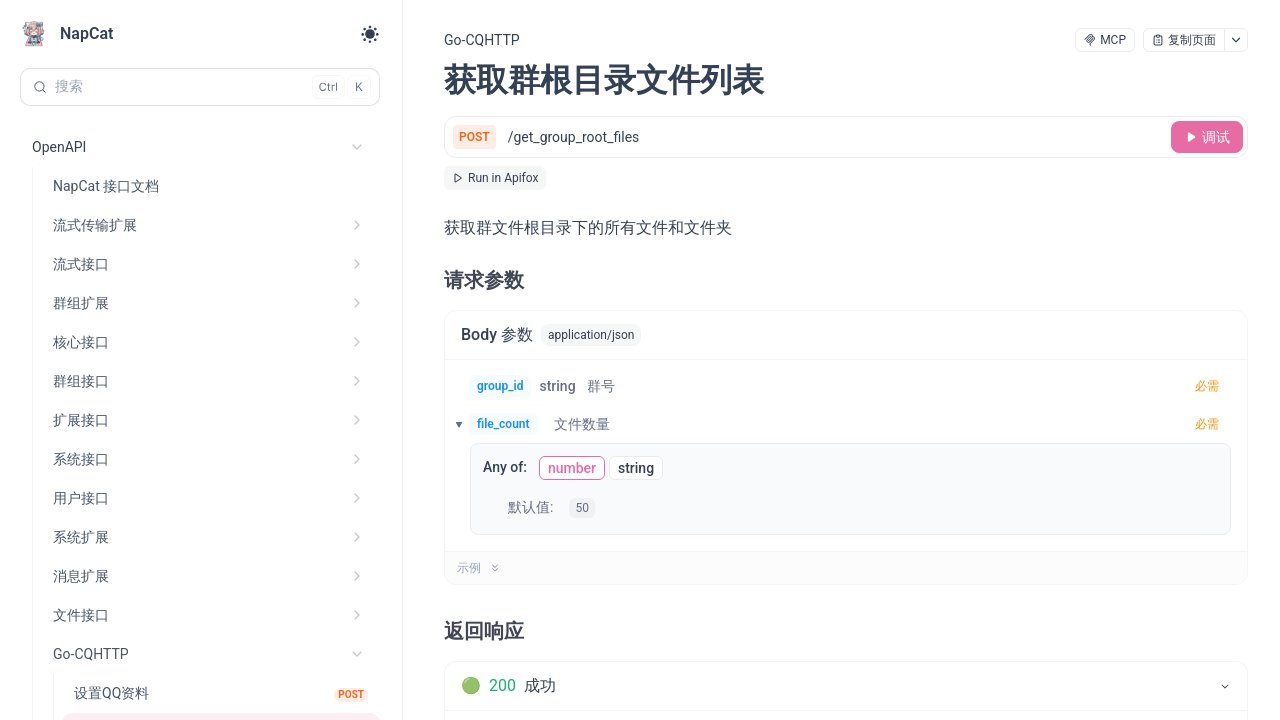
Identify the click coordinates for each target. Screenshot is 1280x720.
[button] (453, 424)
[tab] (846, 686)
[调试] (1207, 137)
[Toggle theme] (370, 34)
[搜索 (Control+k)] (200, 87)
